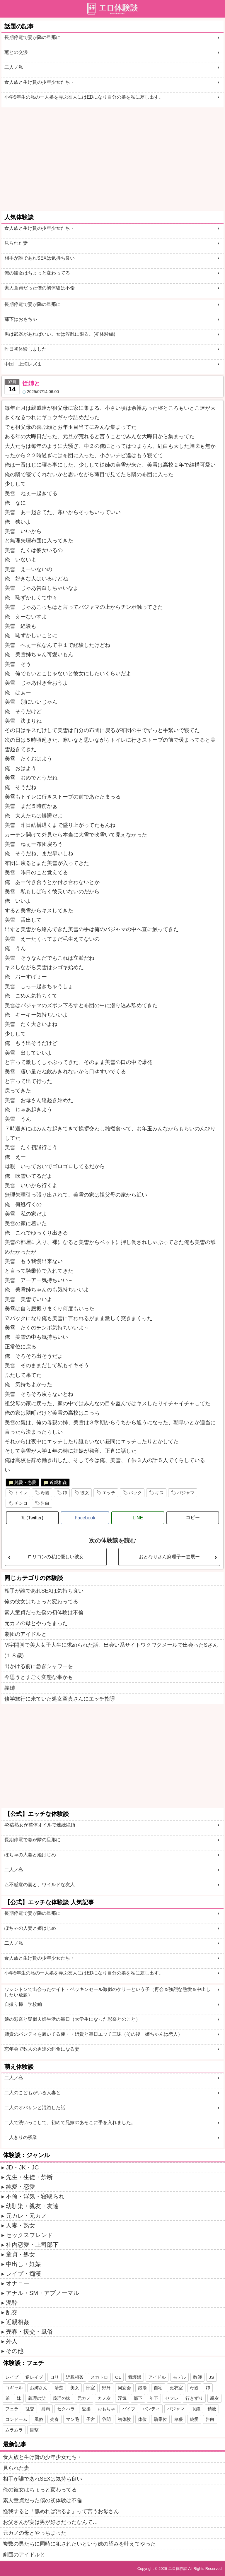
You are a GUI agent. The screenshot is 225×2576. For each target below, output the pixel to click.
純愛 (194, 2419)
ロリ (54, 2377)
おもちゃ (106, 2408)
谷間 (106, 2419)
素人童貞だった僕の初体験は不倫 (39, 287)
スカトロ (99, 2377)
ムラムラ (14, 2429)
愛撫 (86, 2408)
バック (135, 1492)
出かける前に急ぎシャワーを (38, 1666)
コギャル (14, 2387)
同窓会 (124, 2387)
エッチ (108, 1492)
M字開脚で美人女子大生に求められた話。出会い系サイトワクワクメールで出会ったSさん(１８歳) (111, 1650)
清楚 (58, 2387)
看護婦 (134, 2377)
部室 (90, 2387)
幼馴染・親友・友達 (32, 2206)
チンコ (21, 1503)
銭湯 (142, 2387)
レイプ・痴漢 (23, 2273)
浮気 (122, 2398)
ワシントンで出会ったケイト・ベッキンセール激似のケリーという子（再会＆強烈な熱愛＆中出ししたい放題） (107, 1992)
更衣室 (176, 2387)
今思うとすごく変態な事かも (38, 1677)
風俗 (38, 2419)
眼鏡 (196, 2408)
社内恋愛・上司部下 (32, 2244)
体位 (142, 2419)
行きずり (194, 2398)
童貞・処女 (20, 2254)
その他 (14, 2351)
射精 (45, 2408)
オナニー (17, 2283)
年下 (153, 2398)
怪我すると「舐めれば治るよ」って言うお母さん (61, 2511)
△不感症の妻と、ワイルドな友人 (39, 1884)
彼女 (84, 1492)
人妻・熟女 (20, 2225)
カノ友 (104, 2398)
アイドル (157, 2377)
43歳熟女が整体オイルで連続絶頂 (39, 1824)
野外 (106, 2387)
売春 (54, 2419)
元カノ (84, 2398)
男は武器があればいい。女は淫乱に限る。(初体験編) (59, 334)
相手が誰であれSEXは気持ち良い (39, 258)
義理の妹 (61, 2398)
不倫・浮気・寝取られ (35, 2196)
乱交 (12, 2312)
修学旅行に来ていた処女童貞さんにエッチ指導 (59, 1699)
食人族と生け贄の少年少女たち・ (39, 82)
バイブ (128, 2408)
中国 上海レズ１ (23, 363)
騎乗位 (160, 2419)
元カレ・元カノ (26, 2215)
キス (159, 1492)
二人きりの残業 (20, 2137)
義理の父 (37, 2398)
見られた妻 (16, 243)
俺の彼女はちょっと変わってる (37, 272)
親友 (214, 2398)
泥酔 (12, 2302)
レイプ (11, 2377)
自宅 (158, 2387)
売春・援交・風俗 (29, 2331)
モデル (179, 2377)
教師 (197, 2377)
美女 (74, 2387)
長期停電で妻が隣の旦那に (32, 37)
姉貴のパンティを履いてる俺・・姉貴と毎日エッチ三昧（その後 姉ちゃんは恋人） (93, 2034)
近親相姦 (58, 1482)
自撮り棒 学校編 (23, 2004)
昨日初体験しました (25, 349)
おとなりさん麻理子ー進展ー (169, 1556)
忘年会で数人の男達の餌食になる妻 (41, 2049)
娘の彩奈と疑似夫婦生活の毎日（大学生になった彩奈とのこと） (72, 2019)
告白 (45, 1503)
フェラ (11, 2408)
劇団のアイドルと (25, 1634)
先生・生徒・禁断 (29, 2177)
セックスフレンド (29, 2235)
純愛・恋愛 (25, 1482)
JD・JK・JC (22, 2167)
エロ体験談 (177, 2568)
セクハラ (66, 2408)
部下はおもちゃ (20, 319)
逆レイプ (34, 2377)
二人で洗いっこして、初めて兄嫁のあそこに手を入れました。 (70, 2122)
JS (211, 2377)
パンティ (151, 2408)
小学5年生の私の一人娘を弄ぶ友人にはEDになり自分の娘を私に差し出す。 (83, 97)
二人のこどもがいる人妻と (32, 2092)
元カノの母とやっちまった (36, 1623)
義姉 (9, 1688)
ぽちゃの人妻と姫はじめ (30, 1854)
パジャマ (186, 1492)
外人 (12, 2341)
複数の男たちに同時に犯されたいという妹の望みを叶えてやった (79, 2544)
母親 (45, 1492)
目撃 (34, 2429)
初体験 (124, 2419)
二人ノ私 (13, 67)
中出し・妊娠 (23, 2264)
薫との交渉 (16, 52)
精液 (211, 2408)
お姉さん (38, 2387)
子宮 (90, 2419)
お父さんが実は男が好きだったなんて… (50, 2522)
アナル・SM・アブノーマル (42, 2293)
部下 (138, 2398)
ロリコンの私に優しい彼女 (56, 1556)
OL (118, 2377)
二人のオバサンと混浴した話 (34, 2107)
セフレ (171, 2398)
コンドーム (16, 2419)
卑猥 (178, 2419)
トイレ (21, 1492)
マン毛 (72, 2419)
